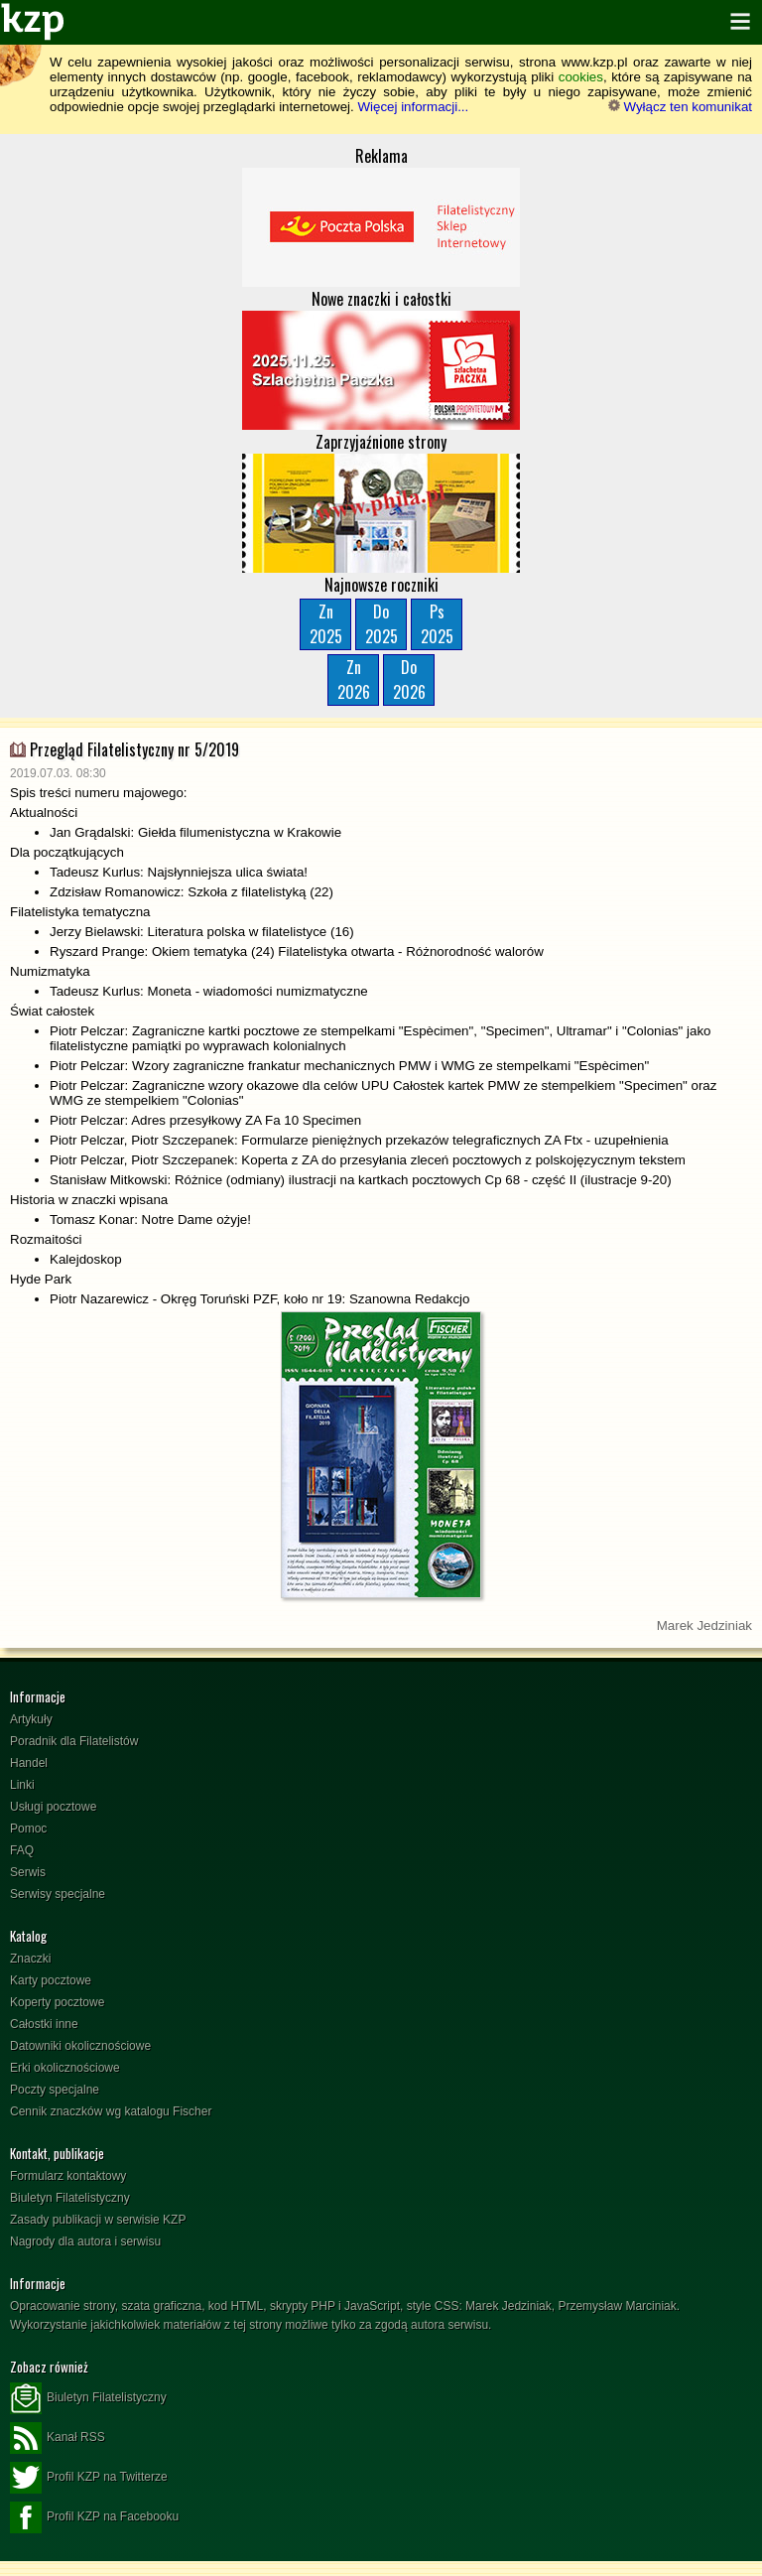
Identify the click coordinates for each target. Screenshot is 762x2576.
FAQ (22, 1850)
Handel (29, 1763)
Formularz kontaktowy (68, 2176)
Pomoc (28, 1828)
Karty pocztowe (50, 1980)
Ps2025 (437, 624)
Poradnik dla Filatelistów (74, 1741)
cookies (581, 76)
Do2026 (409, 679)
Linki (22, 1785)
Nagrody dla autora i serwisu (85, 2241)
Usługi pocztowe (53, 1807)
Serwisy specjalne (57, 1894)
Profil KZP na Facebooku (94, 2517)
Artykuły (31, 1719)
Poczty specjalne (54, 2090)
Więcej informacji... (412, 106)
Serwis (28, 1872)
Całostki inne (44, 2024)
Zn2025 (326, 624)
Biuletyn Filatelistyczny (70, 2198)
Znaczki (30, 1959)
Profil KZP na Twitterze (89, 2478)
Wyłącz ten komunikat (680, 106)
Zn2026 (353, 679)
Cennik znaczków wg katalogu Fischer (110, 2111)
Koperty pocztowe (57, 2002)
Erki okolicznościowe (65, 2068)
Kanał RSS (57, 2438)
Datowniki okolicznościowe (80, 2046)
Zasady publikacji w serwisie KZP (98, 2220)
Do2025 (381, 624)
